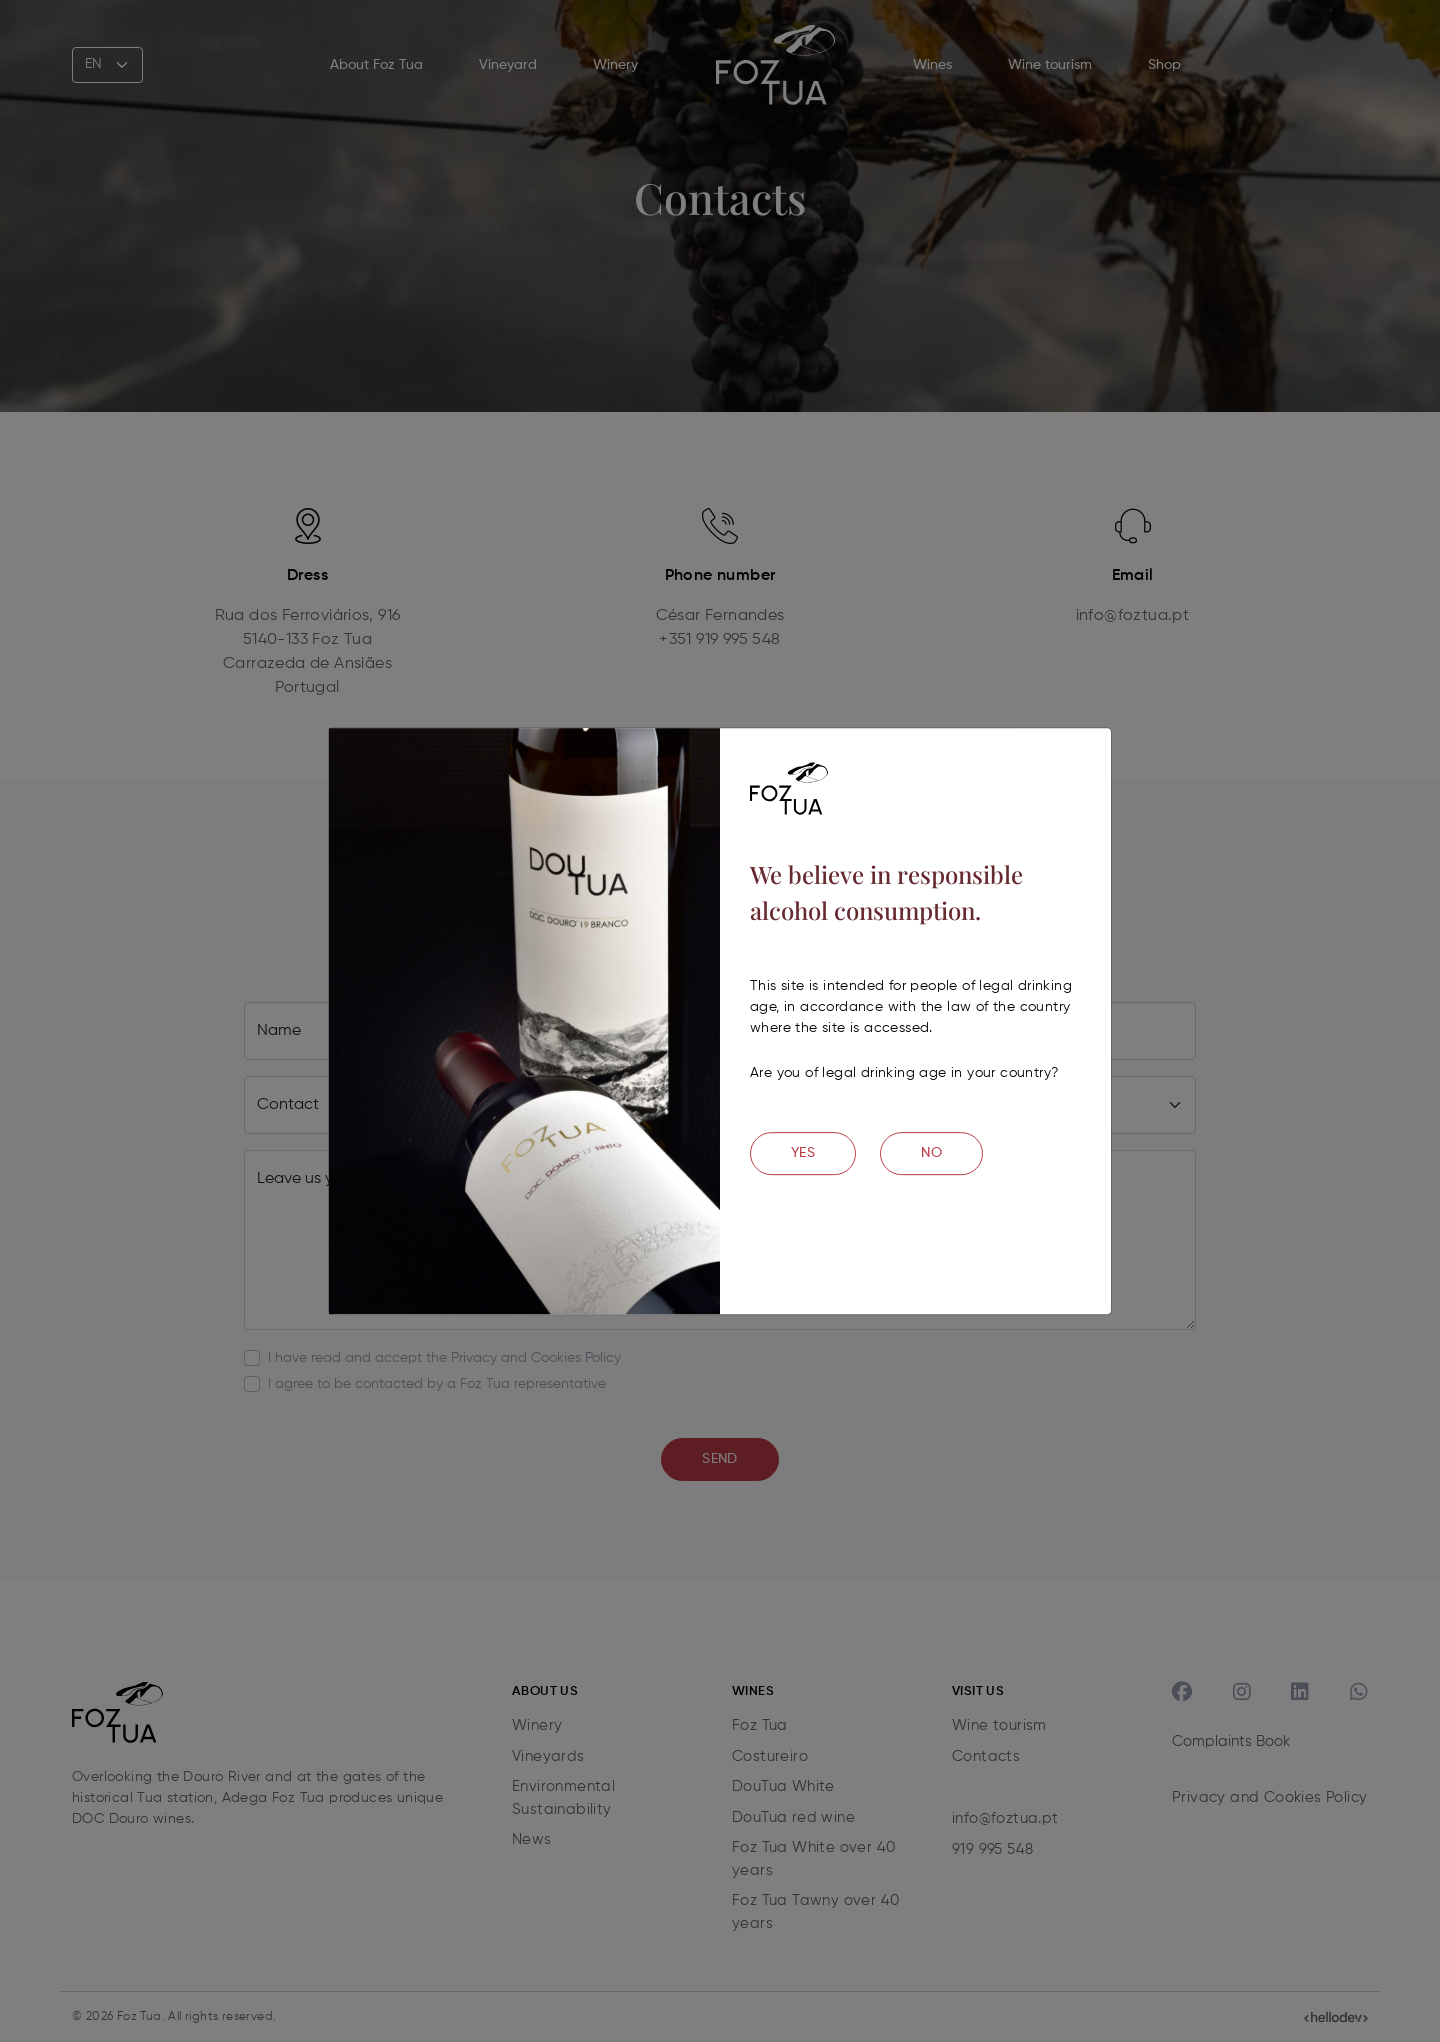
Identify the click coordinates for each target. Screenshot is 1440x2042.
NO (931, 1153)
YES (803, 1153)
